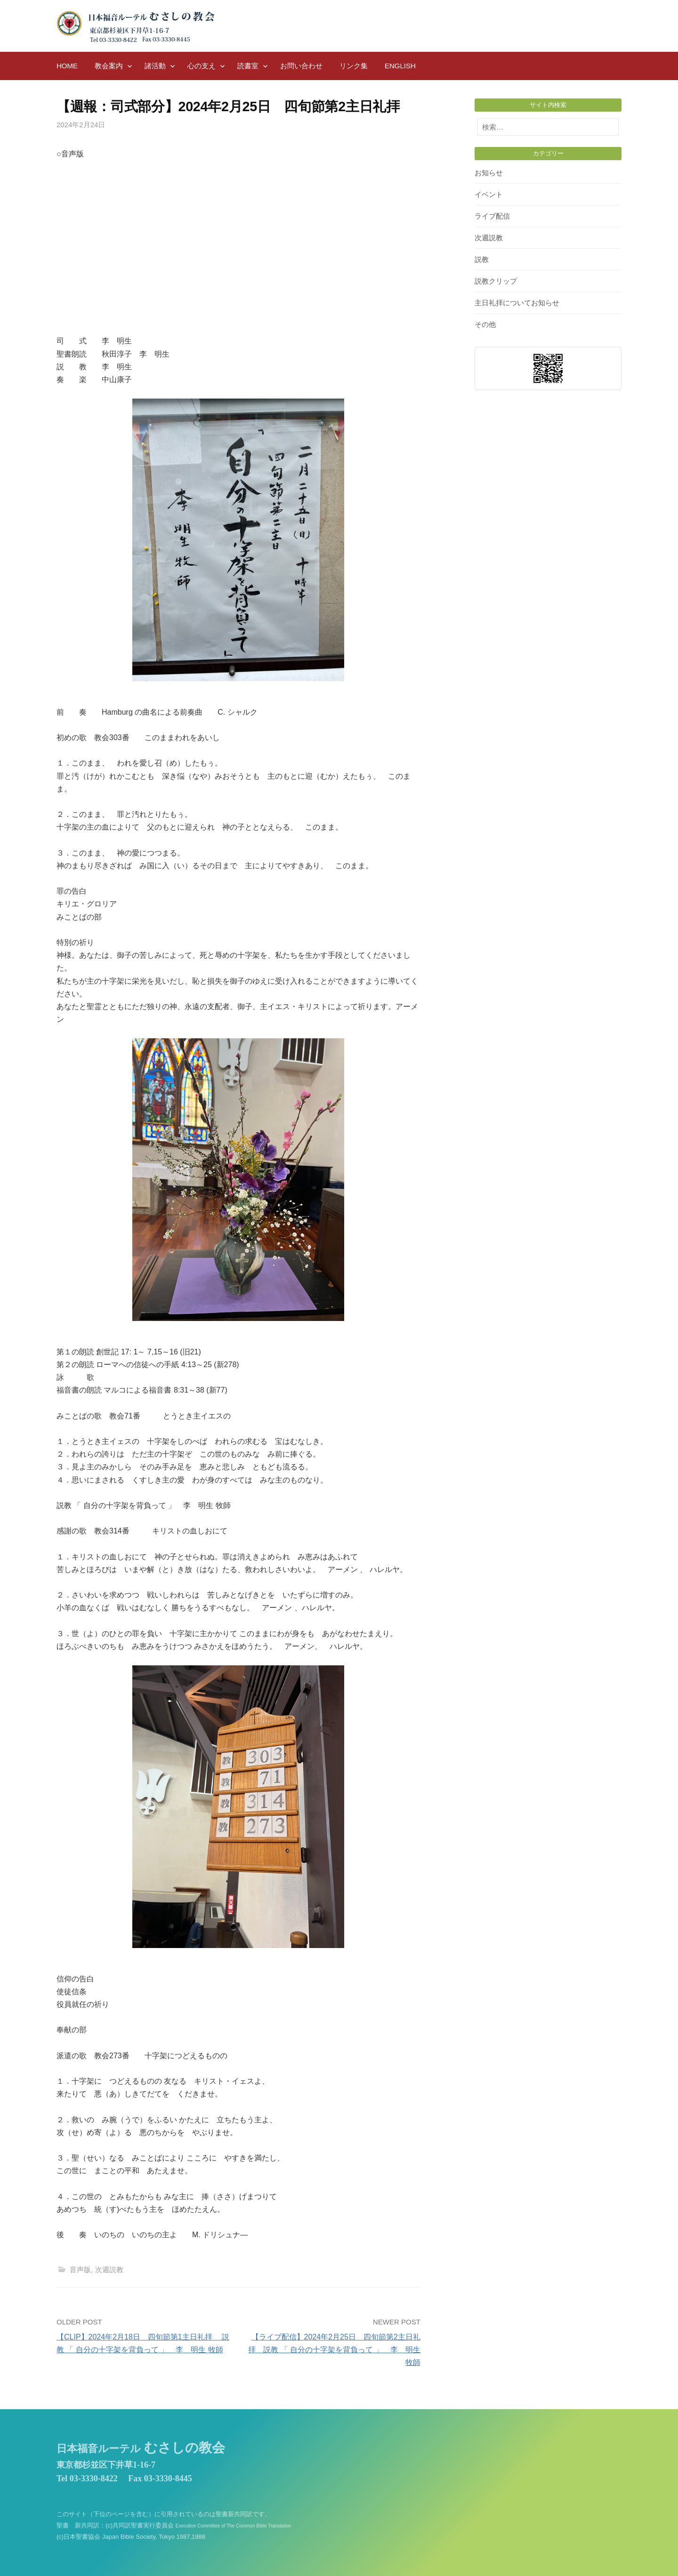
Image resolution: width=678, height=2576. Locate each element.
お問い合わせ (301, 66)
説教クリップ (496, 281)
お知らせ (489, 173)
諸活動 (155, 66)
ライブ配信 (492, 216)
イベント (489, 194)
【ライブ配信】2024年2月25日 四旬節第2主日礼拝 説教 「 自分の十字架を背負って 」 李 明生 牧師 (334, 2349)
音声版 (80, 2270)
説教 (482, 259)
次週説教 (109, 2270)
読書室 (247, 66)
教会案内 (109, 66)
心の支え (201, 66)
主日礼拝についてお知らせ (517, 303)
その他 (485, 324)
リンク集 (353, 66)
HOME (67, 66)
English (400, 66)
